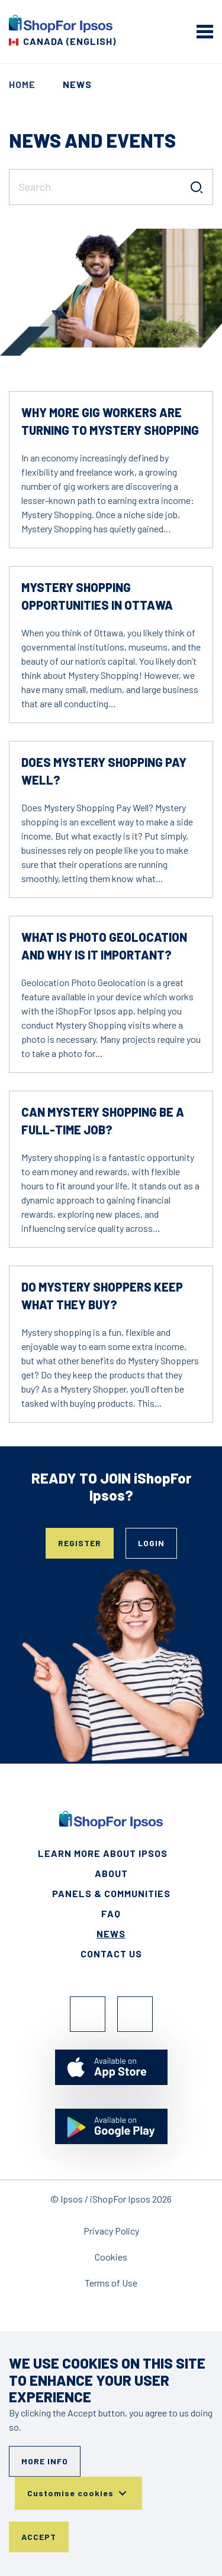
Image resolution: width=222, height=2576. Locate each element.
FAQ (111, 1913)
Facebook (87, 2014)
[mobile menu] (205, 31)
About (111, 1873)
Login (151, 1543)
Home (22, 84)
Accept (38, 2537)
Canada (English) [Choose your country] (69, 41)
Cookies (111, 2256)
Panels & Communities (111, 1893)
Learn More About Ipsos (103, 1853)
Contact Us (111, 1953)
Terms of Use (111, 2282)
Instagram (135, 2014)
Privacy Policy (111, 2230)
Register (79, 1543)
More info (44, 2461)
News (111, 1933)
